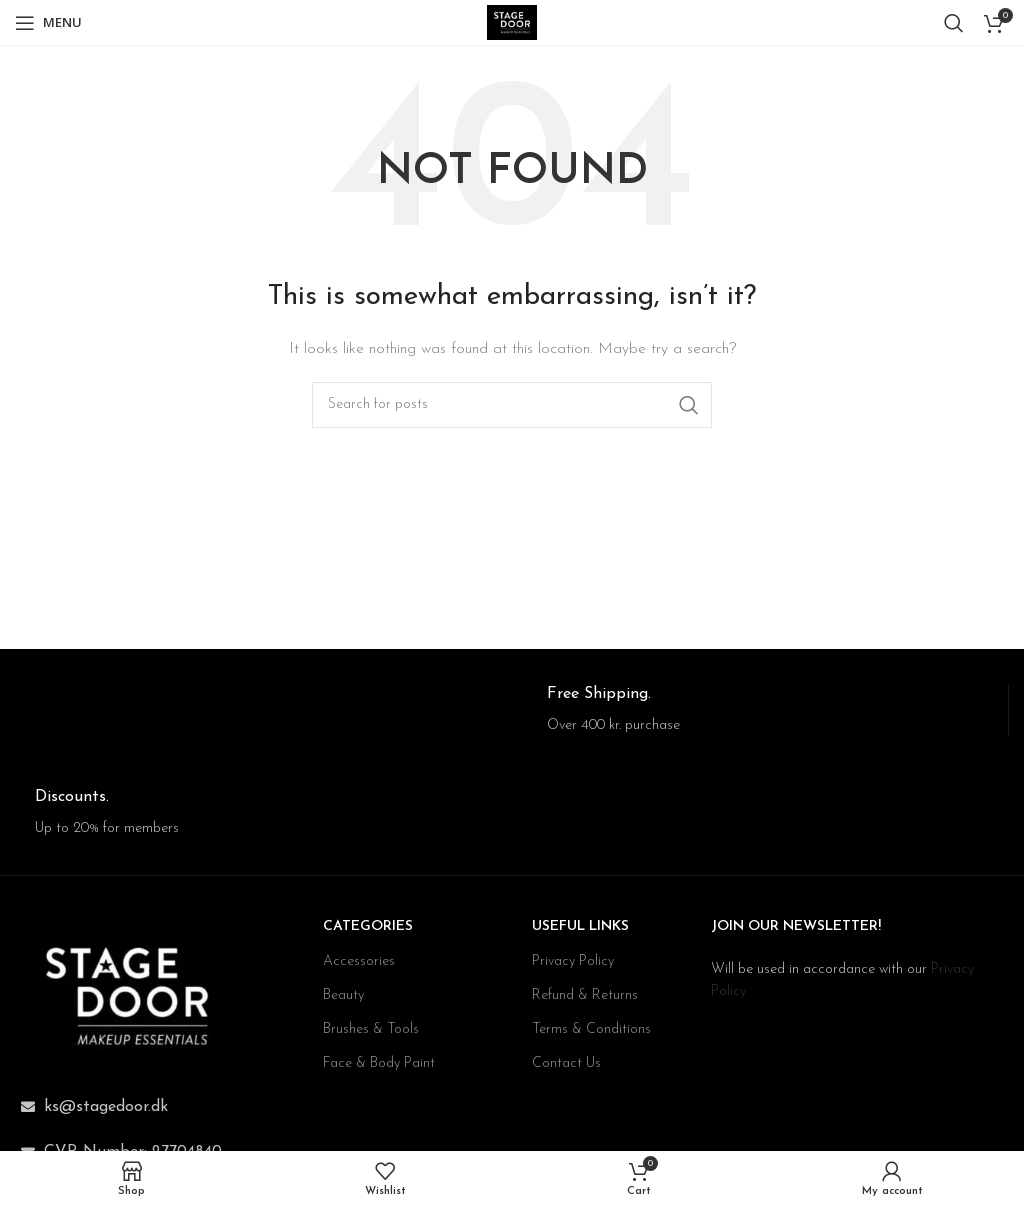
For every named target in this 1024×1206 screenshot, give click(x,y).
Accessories (359, 961)
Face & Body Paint (379, 1063)
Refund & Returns (585, 995)
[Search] (954, 23)
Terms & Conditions (591, 1029)
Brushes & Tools (371, 1029)
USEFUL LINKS (580, 926)
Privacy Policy (573, 961)
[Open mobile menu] (48, 23)
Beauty (343, 995)
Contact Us (566, 1063)
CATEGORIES (368, 926)
